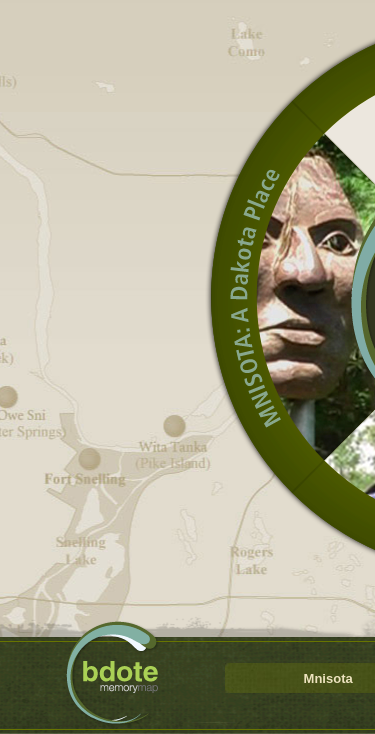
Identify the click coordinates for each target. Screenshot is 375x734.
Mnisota (328, 678)
